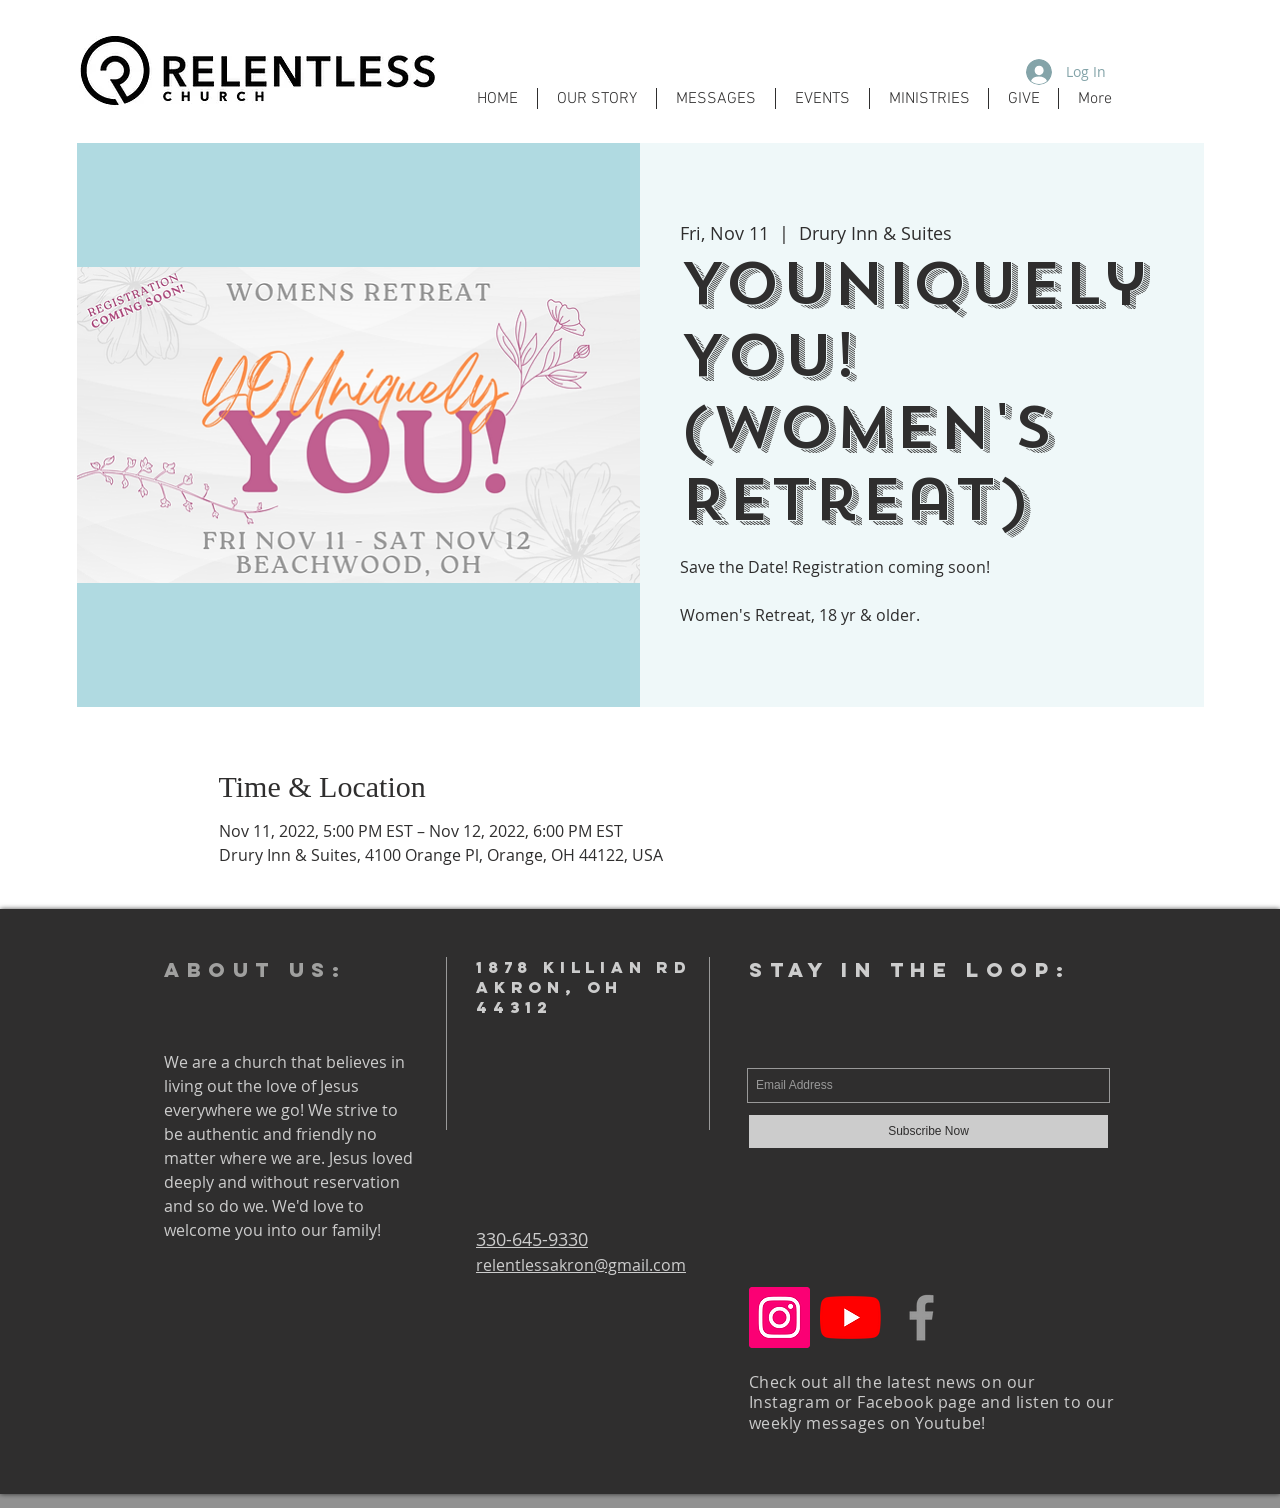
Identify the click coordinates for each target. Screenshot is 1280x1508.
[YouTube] (850, 1317)
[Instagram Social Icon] (779, 1317)
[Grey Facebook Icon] (921, 1317)
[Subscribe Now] (928, 1131)
